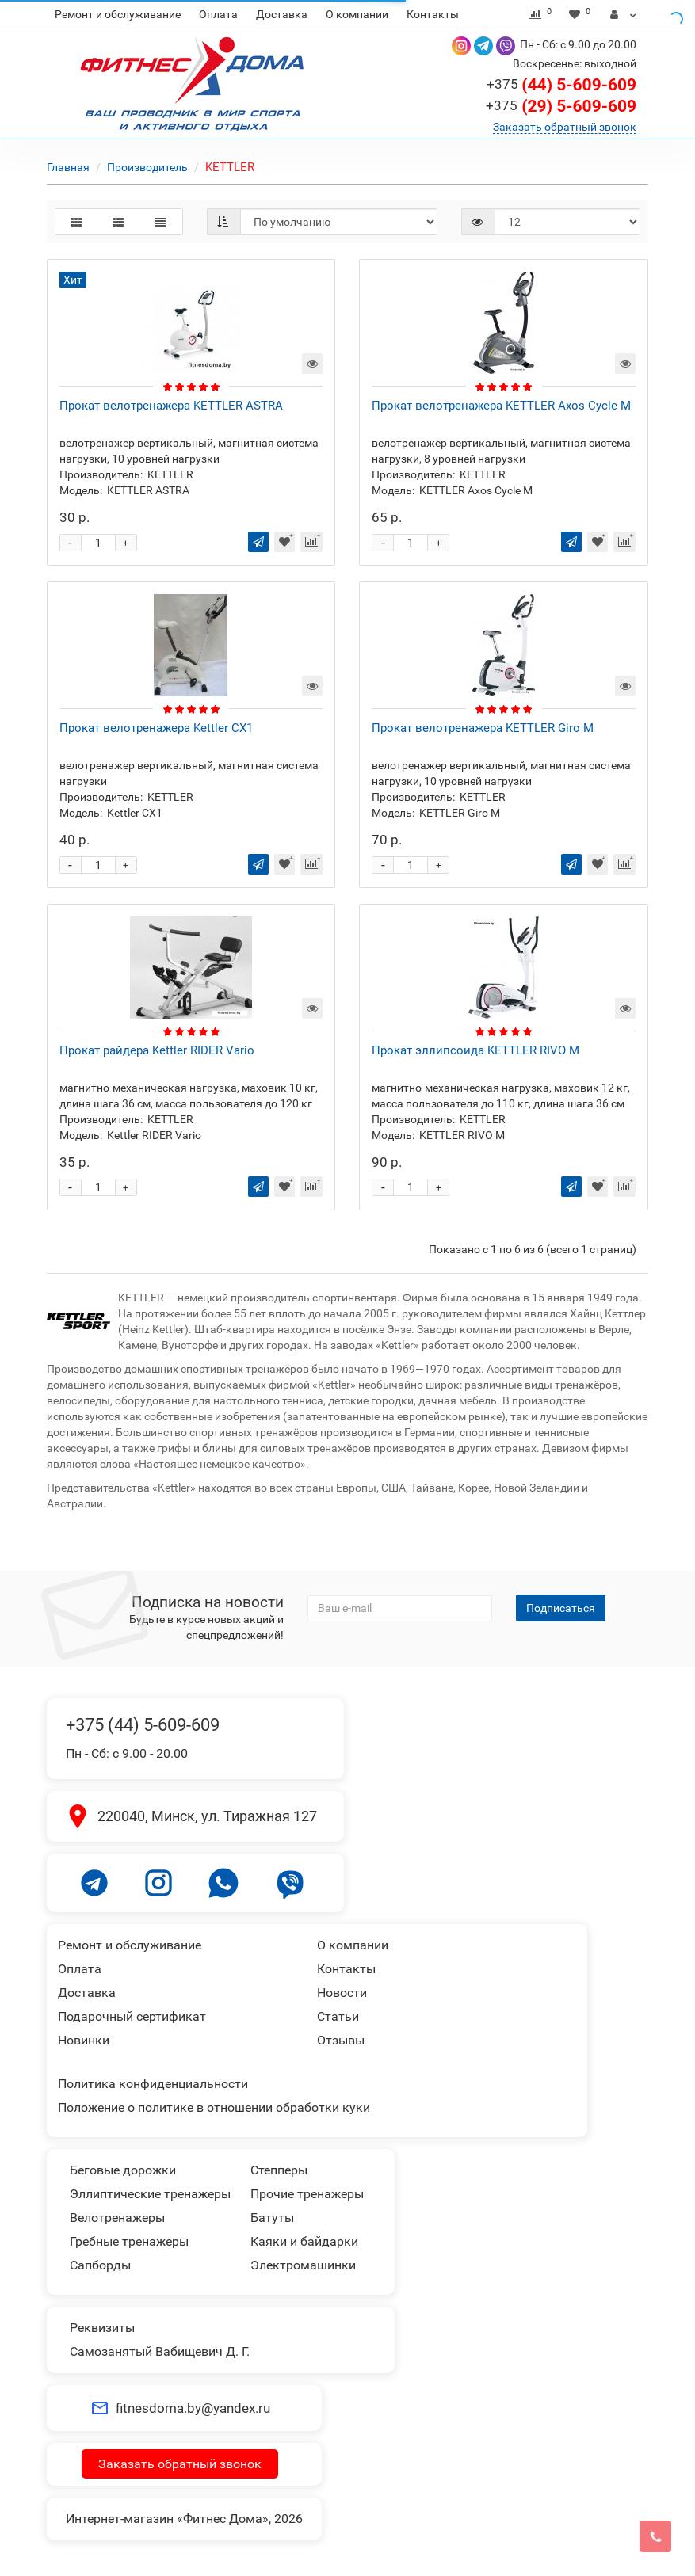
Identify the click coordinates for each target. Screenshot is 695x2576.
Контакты (433, 14)
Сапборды (100, 2265)
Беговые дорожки (123, 2170)
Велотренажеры (117, 2217)
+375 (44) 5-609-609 (143, 1725)
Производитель (147, 167)
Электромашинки (303, 2265)
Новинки (83, 2040)
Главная (68, 167)
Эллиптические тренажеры (150, 2193)
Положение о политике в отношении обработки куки (214, 2107)
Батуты (272, 2217)
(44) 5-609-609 (561, 84)
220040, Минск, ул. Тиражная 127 (207, 1816)
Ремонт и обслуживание (118, 14)
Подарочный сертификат (132, 2016)
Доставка (281, 14)
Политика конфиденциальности (153, 2083)
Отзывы (341, 2040)
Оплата (218, 14)
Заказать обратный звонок (564, 126)
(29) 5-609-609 (561, 106)
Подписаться (560, 1608)
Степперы (278, 2170)
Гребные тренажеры (129, 2241)
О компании (357, 14)
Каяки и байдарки (304, 2241)
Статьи (338, 2016)
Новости (342, 1992)
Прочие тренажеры (307, 2193)
